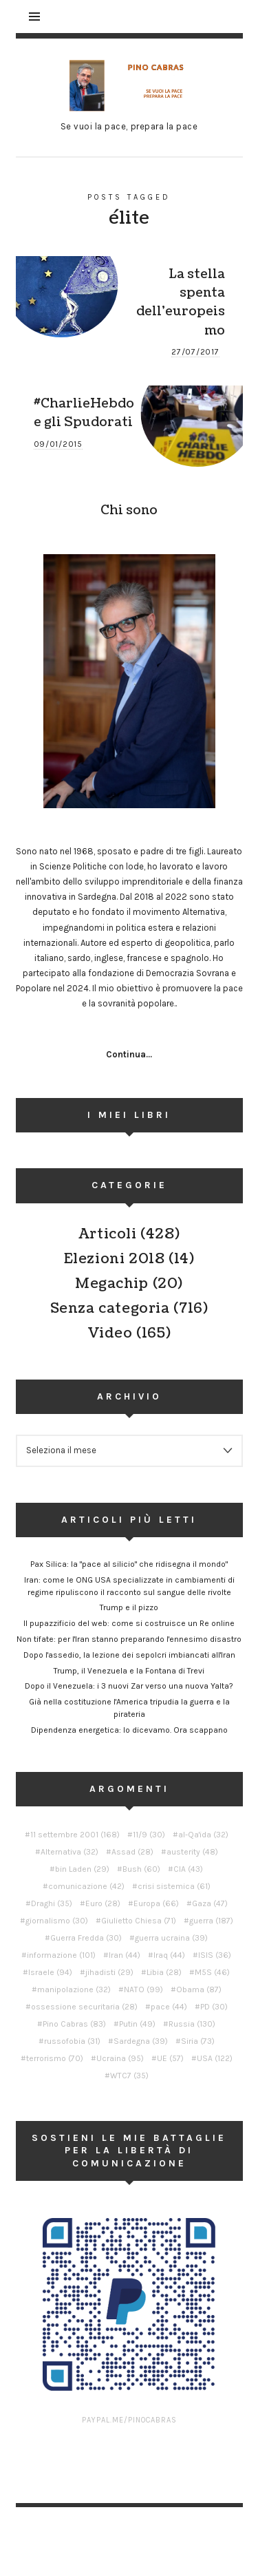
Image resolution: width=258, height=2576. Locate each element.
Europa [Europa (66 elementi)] (156, 1903)
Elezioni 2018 (114, 1259)
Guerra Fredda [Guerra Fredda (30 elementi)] (86, 1938)
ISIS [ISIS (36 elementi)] (214, 1955)
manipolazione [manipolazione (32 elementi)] (74, 1989)
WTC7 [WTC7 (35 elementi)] (129, 2075)
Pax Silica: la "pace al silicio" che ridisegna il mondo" (129, 1564)
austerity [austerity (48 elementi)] (192, 1852)
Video (110, 1333)
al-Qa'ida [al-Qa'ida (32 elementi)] (203, 1834)
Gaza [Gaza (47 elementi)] (210, 1903)
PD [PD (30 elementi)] (214, 2007)
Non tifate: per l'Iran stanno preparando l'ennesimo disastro (129, 1639)
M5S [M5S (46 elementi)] (212, 1972)
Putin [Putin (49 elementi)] (137, 2024)
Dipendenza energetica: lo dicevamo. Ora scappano (129, 1730)
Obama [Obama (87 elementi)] (199, 1989)
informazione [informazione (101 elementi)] (61, 1955)
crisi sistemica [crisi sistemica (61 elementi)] (174, 1886)
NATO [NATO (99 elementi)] (143, 1989)
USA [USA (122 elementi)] (215, 2058)
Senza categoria (110, 1308)
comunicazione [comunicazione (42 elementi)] (86, 1886)
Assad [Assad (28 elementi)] (132, 1852)
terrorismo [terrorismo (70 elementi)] (54, 2058)
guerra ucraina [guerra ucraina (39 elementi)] (171, 1938)
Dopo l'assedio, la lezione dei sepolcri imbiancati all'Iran (129, 1655)
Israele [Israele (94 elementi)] (50, 1972)
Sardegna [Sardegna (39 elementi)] (141, 2041)
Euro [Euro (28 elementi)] (102, 1903)
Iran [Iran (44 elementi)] (124, 1955)
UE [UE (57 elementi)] (170, 2058)
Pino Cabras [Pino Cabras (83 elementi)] (74, 2024)
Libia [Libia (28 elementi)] (164, 1972)
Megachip (112, 1284)
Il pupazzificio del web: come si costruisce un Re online (129, 1623)
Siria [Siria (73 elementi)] (198, 2041)
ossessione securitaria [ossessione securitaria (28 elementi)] (84, 2007)
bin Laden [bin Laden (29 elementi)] (82, 1869)
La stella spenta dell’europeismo (180, 302)
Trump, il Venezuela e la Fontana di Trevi (129, 1671)
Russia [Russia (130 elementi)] (192, 2024)
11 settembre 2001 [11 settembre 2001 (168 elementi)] (75, 1834)
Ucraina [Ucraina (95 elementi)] (120, 2058)
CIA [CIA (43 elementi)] (188, 1869)
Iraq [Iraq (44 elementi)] (169, 1955)
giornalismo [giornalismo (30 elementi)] (56, 1921)
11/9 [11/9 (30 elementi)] (149, 1834)
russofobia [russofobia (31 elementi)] (72, 2041)
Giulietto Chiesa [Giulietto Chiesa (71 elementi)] (138, 1921)
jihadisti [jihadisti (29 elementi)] (109, 1972)
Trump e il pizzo (129, 1607)
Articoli (107, 1234)
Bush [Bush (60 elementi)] (141, 1869)
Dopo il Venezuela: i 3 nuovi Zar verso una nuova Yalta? (129, 1686)
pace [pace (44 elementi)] (169, 2007)
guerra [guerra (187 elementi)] (211, 1921)
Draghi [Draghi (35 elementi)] (51, 1903)
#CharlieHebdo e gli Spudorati (84, 412)
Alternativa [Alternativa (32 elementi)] (69, 1852)
